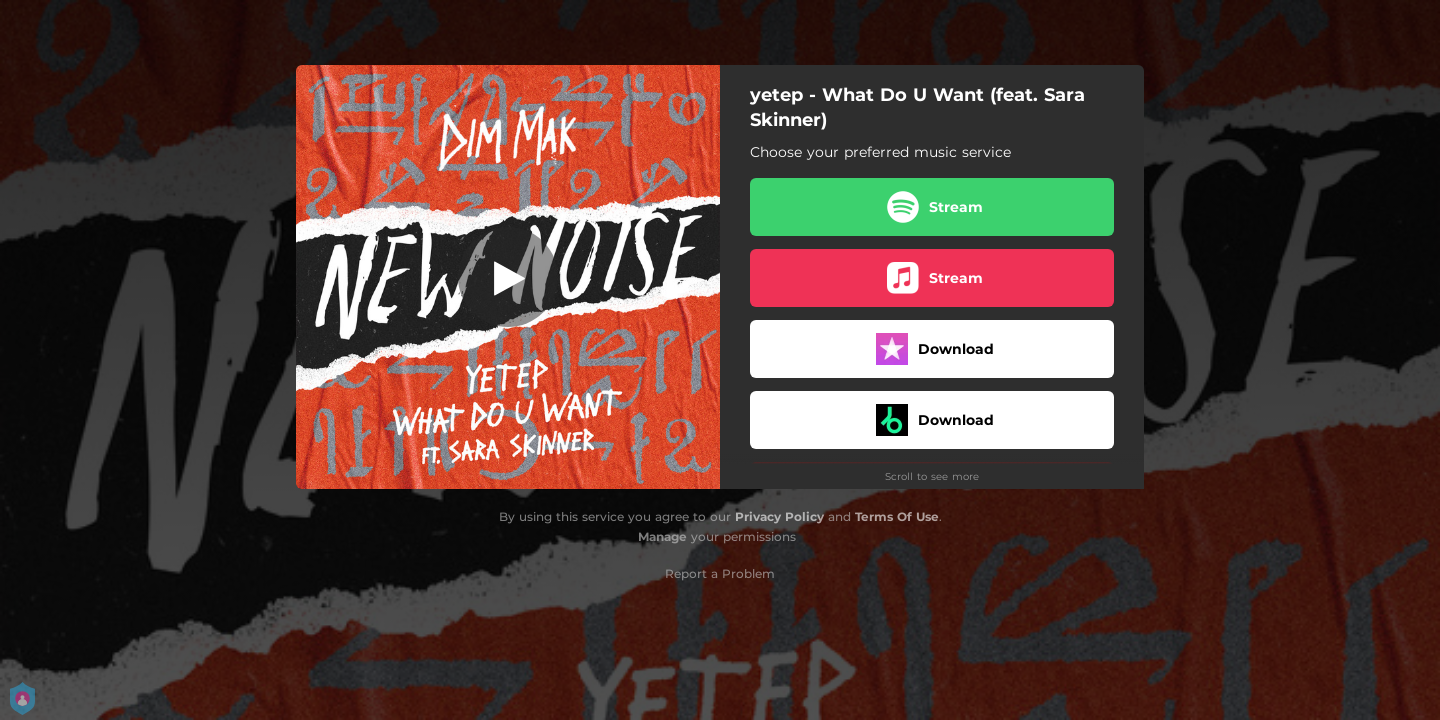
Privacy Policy (779, 516)
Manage (662, 536)
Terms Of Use (897, 516)
